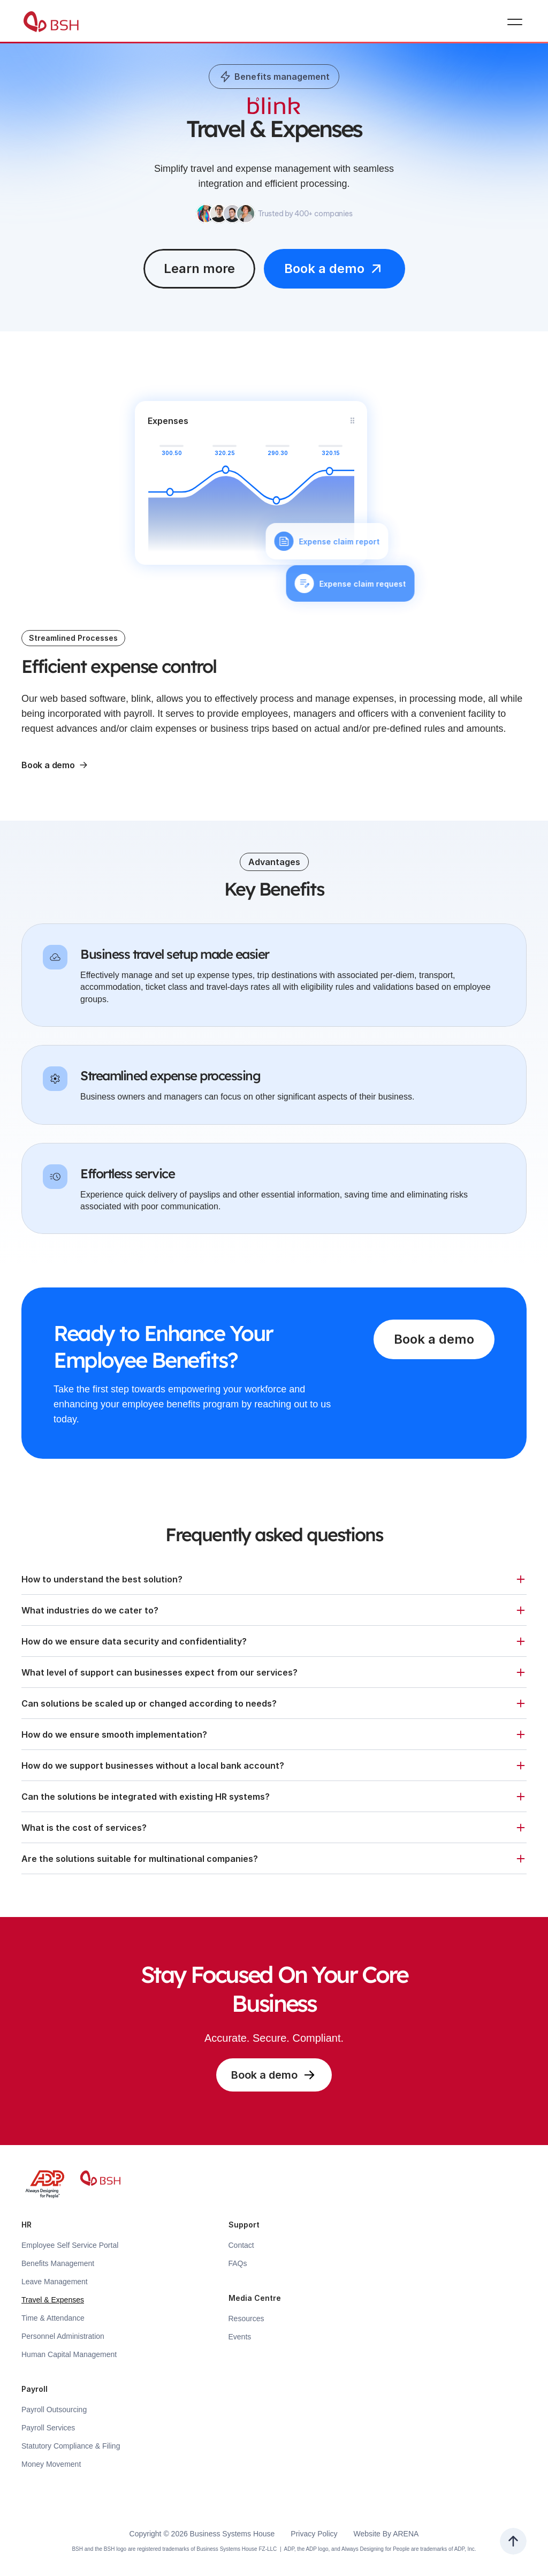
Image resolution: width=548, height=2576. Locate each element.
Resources (246, 2318)
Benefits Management (57, 2263)
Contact (241, 2245)
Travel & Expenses (52, 2299)
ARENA (405, 2533)
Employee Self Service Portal (69, 2245)
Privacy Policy (314, 2533)
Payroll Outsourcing (54, 2409)
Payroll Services (48, 2427)
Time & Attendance (53, 2318)
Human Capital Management (69, 2354)
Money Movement (51, 2464)
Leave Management (54, 2281)
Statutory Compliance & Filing (70, 2446)
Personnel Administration (62, 2336)
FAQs (238, 2263)
